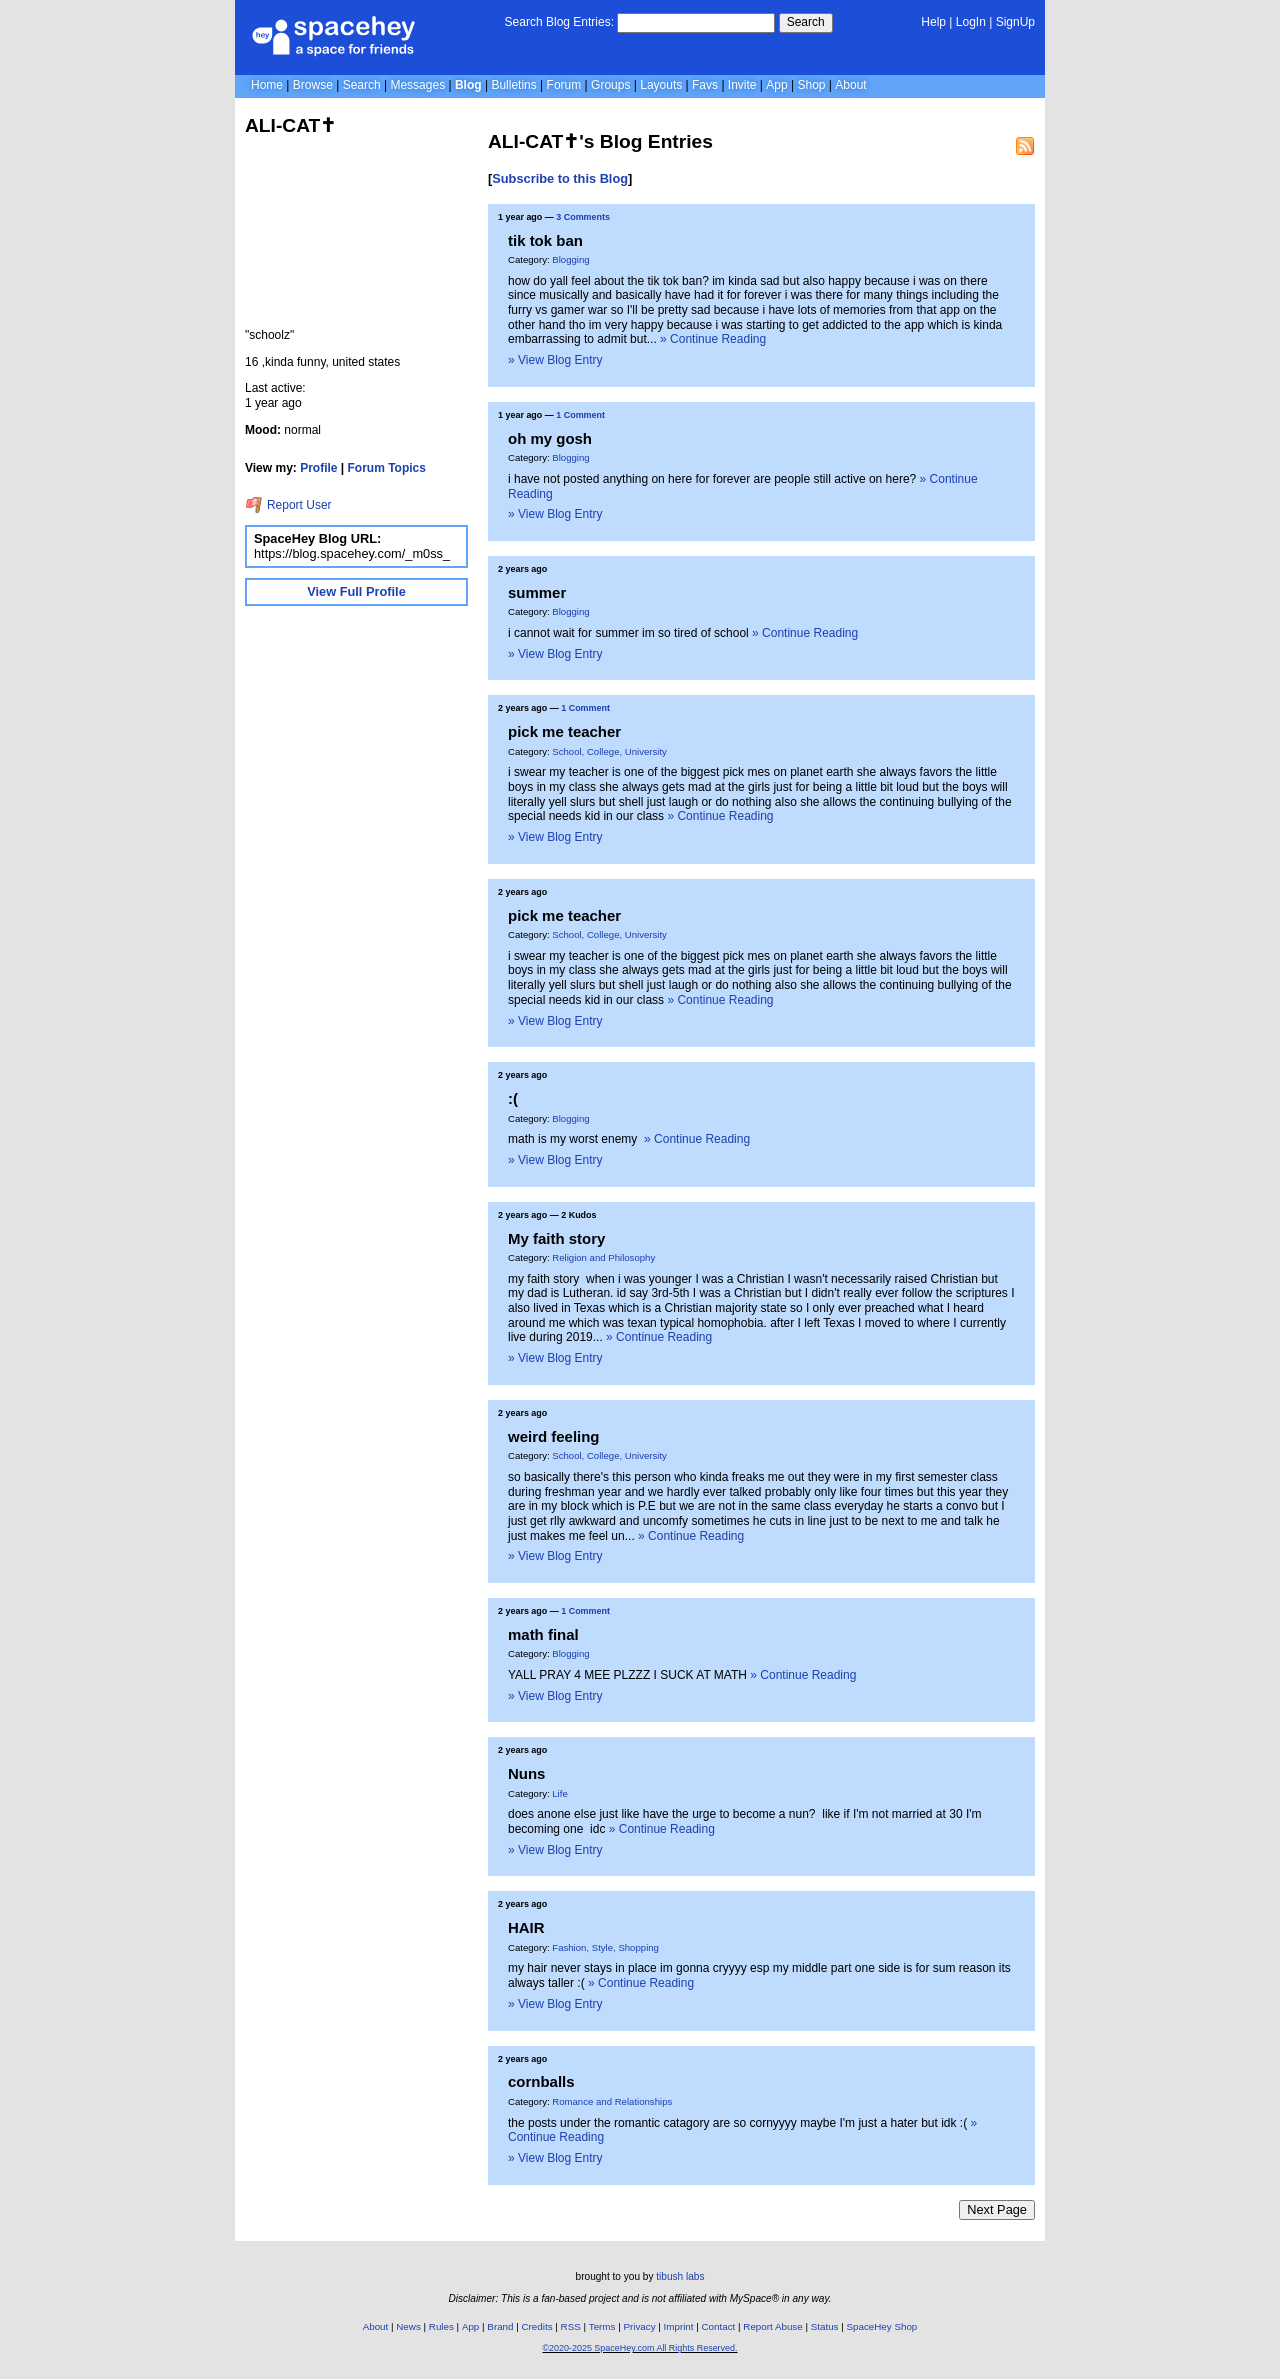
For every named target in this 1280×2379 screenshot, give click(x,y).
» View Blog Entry (555, 360)
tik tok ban (545, 240)
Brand (500, 2326)
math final (543, 1634)
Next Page (997, 2209)
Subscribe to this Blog (560, 178)
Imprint (679, 2326)
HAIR (526, 1927)
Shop (811, 85)
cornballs (541, 2081)
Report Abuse (772, 2326)
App (776, 85)
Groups (610, 85)
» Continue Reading (713, 339)
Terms (602, 2326)
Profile (318, 468)
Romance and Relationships (612, 2101)
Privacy (639, 2326)
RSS (571, 2326)
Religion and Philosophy (603, 1257)
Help (933, 22)
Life (559, 1793)
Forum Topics (387, 468)
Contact (719, 2326)
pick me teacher (564, 731)
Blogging (570, 259)
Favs (705, 85)
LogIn (971, 22)
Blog (468, 85)
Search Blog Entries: (559, 22)
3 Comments (583, 217)
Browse (313, 85)
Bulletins (513, 85)
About (850, 85)
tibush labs (680, 2276)
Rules (441, 2326)
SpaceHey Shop (882, 2326)
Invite (742, 85)
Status (825, 2326)
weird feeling (554, 1436)
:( (513, 1098)
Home (267, 85)
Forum (564, 85)
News (408, 2326)
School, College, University (609, 751)
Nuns (526, 1773)
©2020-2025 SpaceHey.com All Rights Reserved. (639, 2348)
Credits (537, 2326)
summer (537, 592)
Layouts (661, 85)
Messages (417, 85)
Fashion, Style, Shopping (605, 1947)
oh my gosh (550, 438)
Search (806, 22)
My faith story (556, 1238)
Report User (288, 505)
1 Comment (580, 415)
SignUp (1015, 22)
